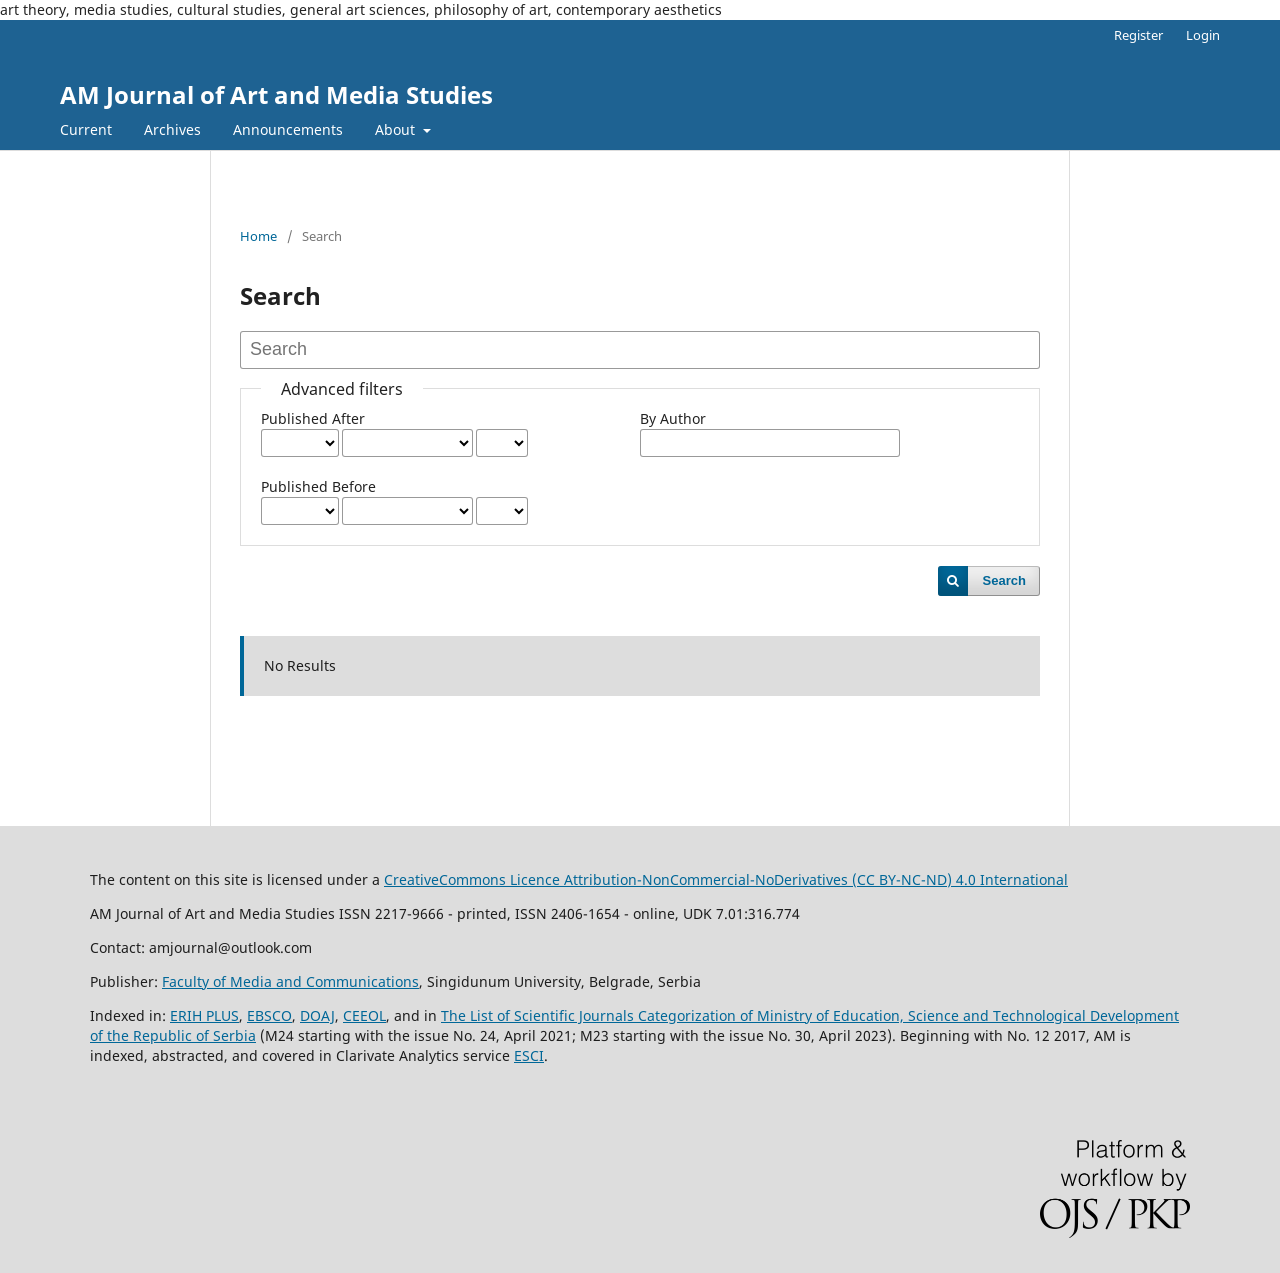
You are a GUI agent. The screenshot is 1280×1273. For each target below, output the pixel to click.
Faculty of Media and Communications (290, 981)
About (397, 129)
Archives (172, 129)
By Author (673, 418)
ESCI (529, 1055)
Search (1004, 580)
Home (258, 236)
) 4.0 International (1007, 879)
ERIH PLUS (204, 1015)
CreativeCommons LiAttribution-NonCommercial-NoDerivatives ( (665, 879)
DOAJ (317, 1015)
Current (86, 129)
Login (1203, 35)
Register (1138, 35)
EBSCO (269, 1015)
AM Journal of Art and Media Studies (276, 94)
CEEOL (364, 1015)
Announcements (288, 129)
